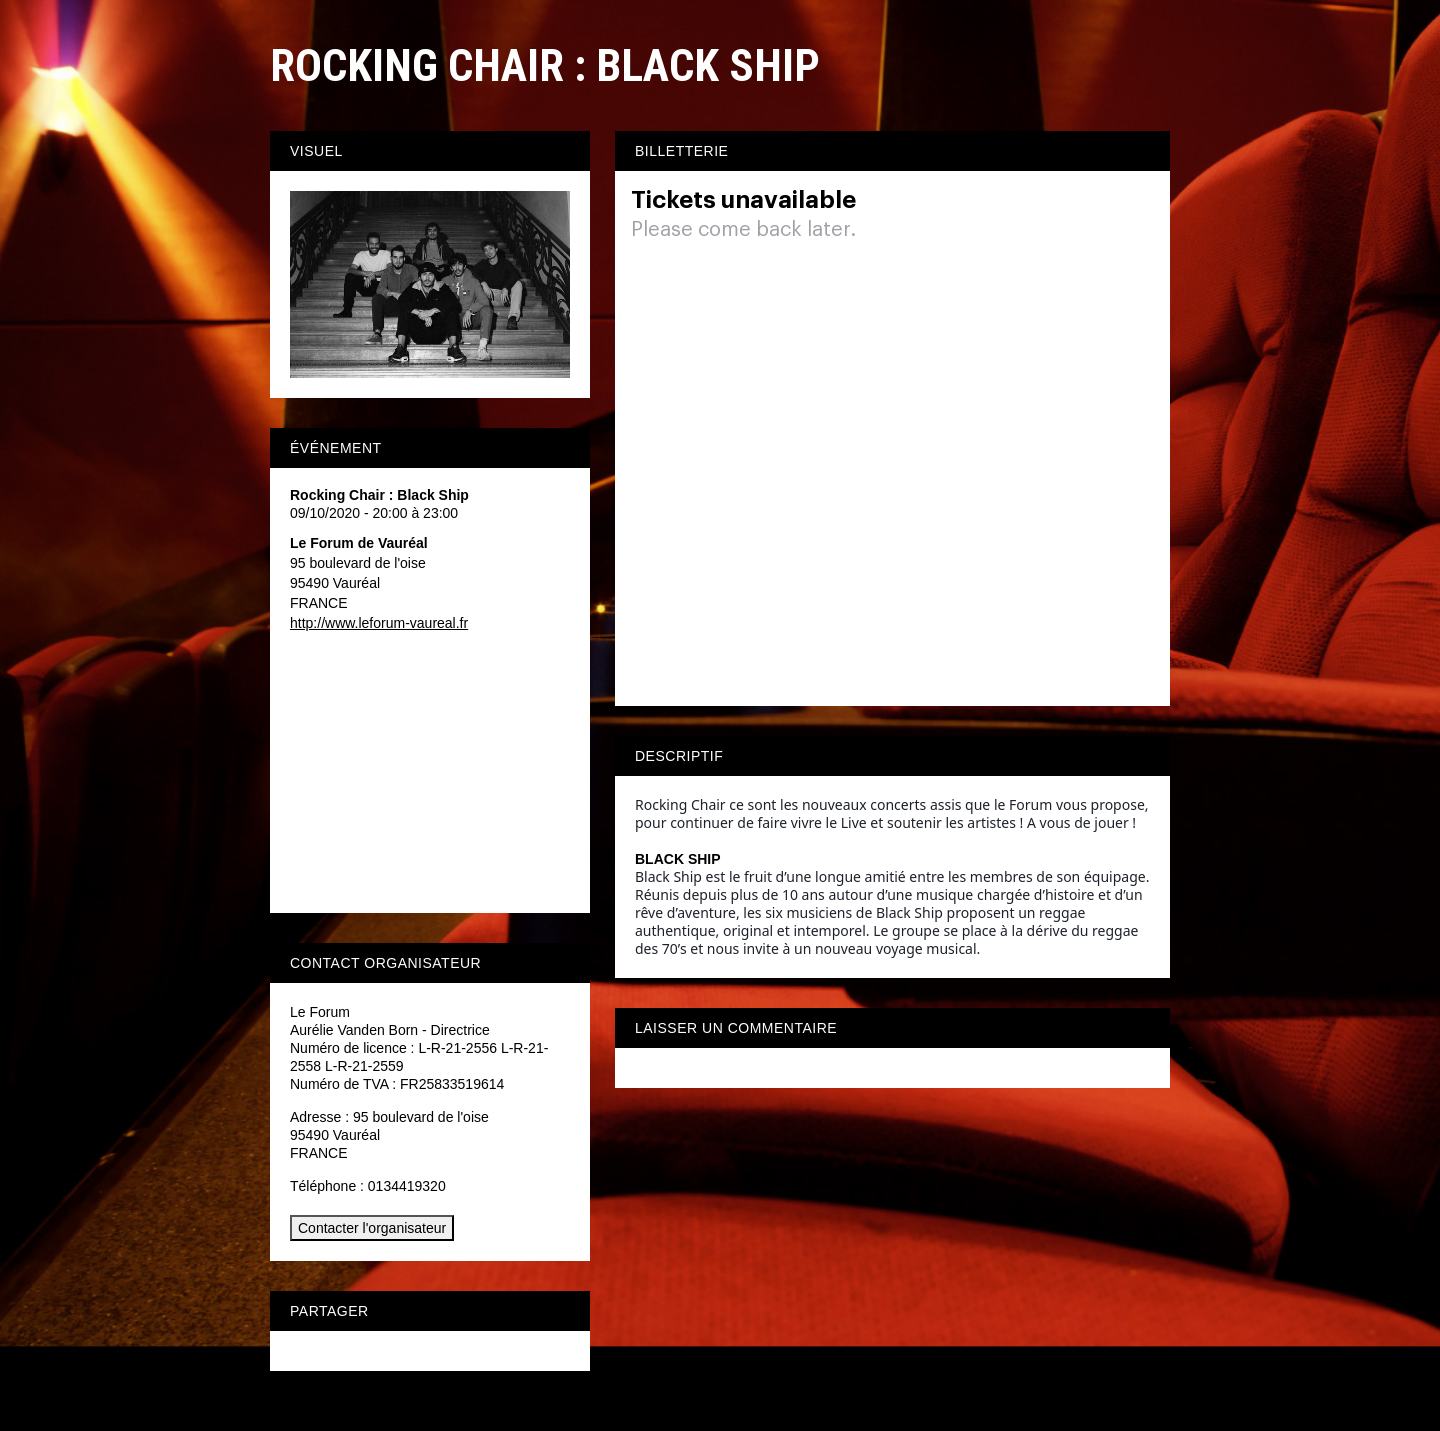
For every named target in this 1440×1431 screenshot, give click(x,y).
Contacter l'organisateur (372, 1228)
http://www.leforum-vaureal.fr (379, 623)
